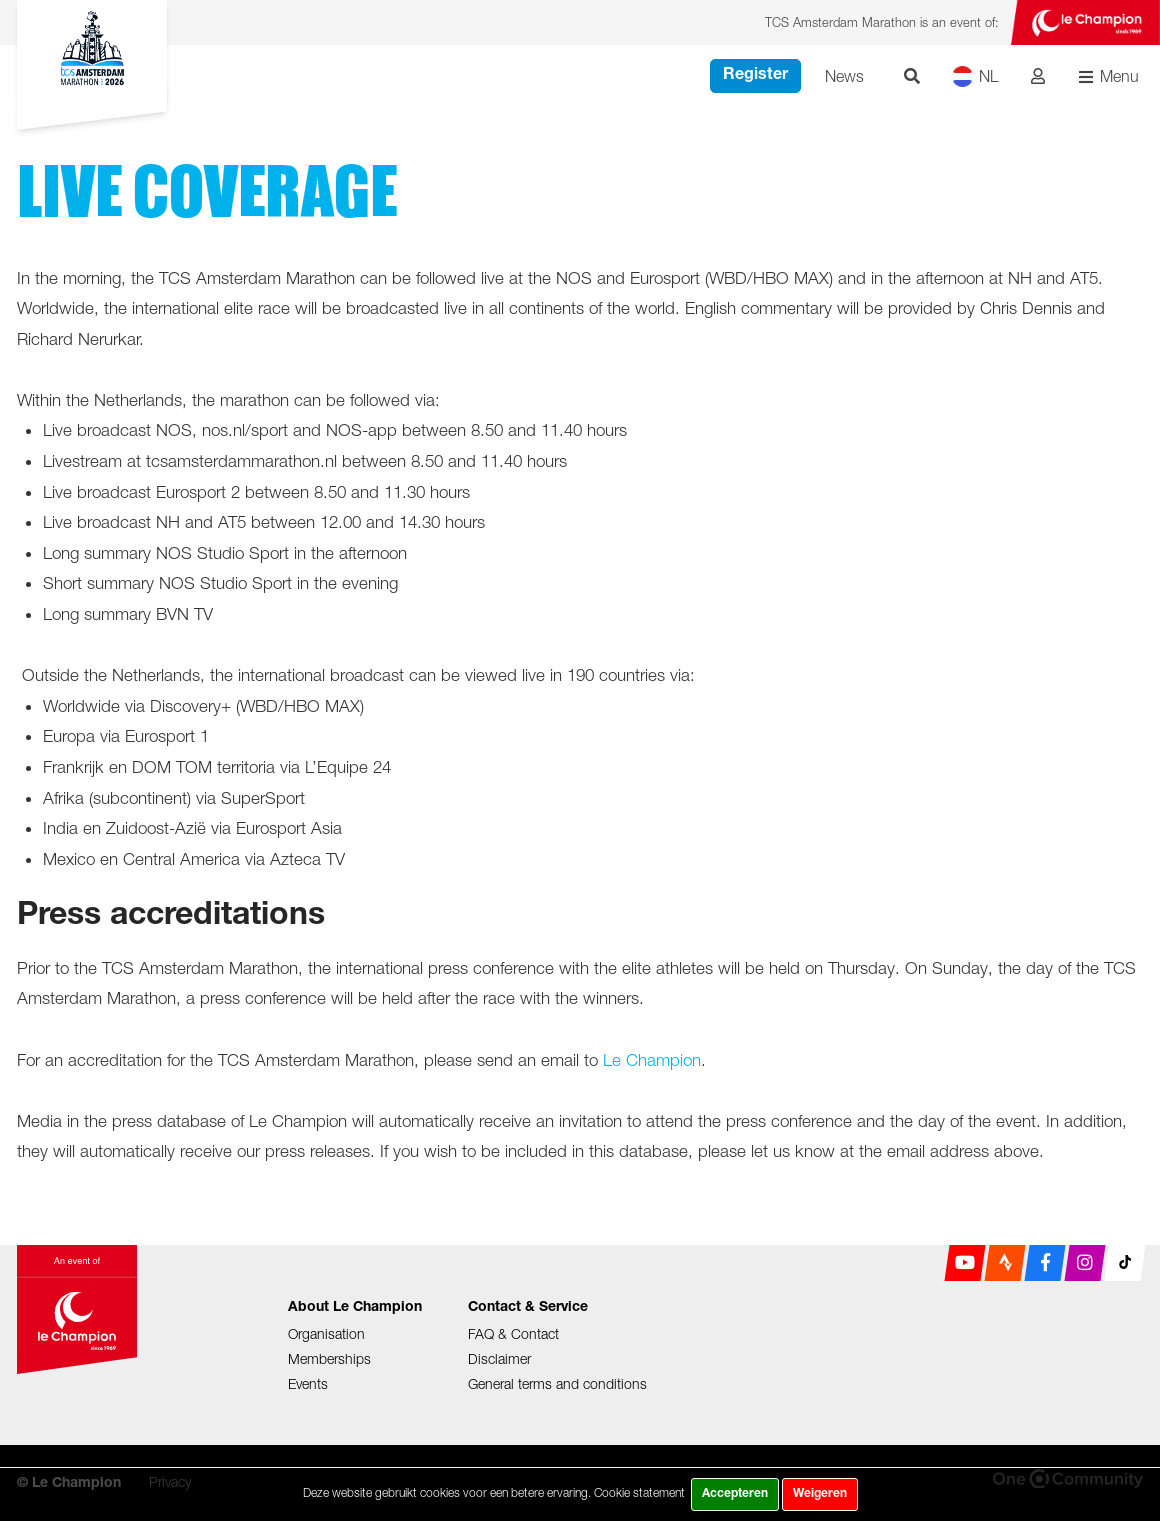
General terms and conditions (557, 1383)
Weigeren (820, 1494)
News (844, 76)
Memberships (329, 1358)
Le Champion (652, 1060)
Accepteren (735, 1494)
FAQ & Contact (513, 1333)
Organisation (326, 1333)
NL (975, 76)
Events (308, 1383)
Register (755, 76)
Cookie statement (639, 1492)
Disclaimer (499, 1358)
